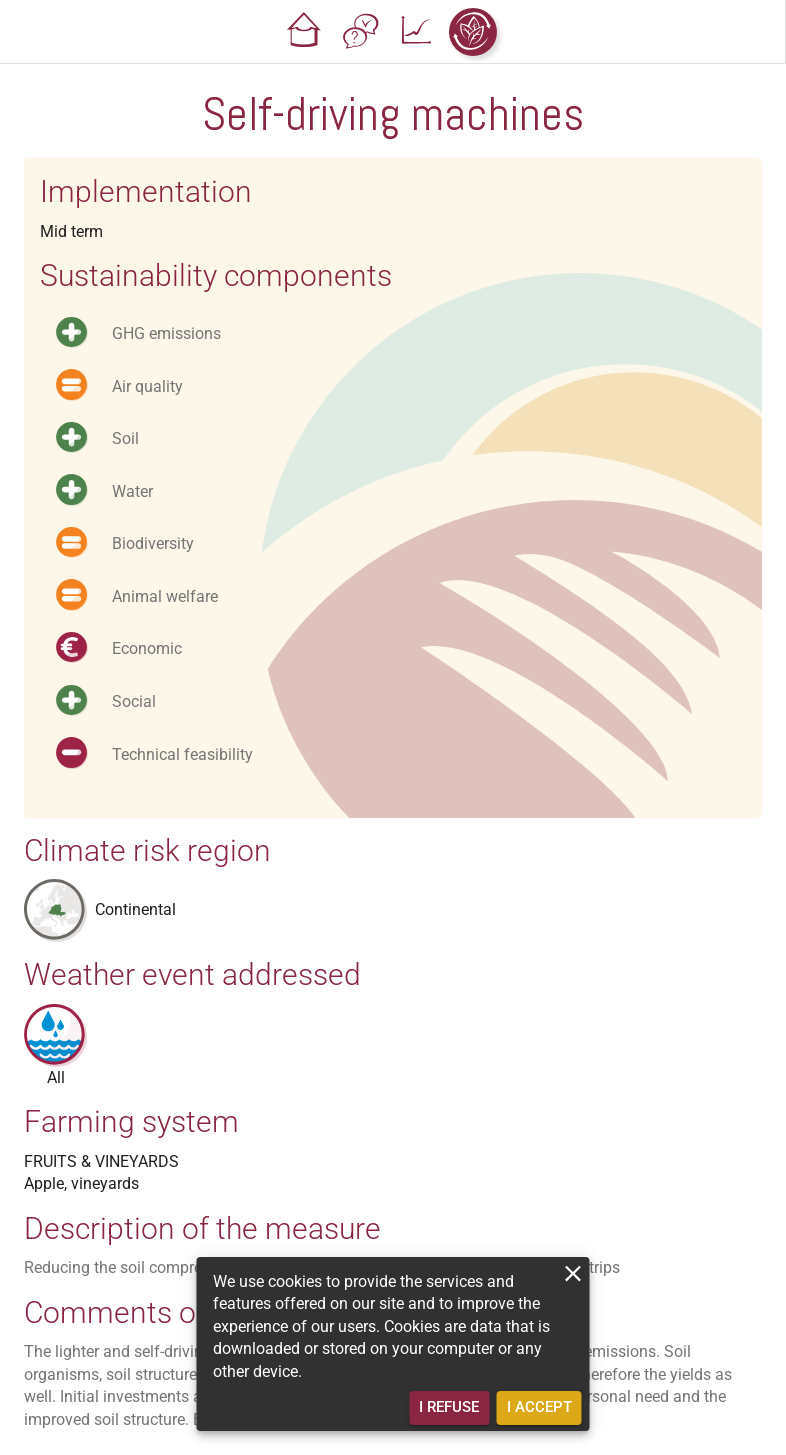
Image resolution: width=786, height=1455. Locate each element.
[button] (305, 32)
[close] (573, 1273)
